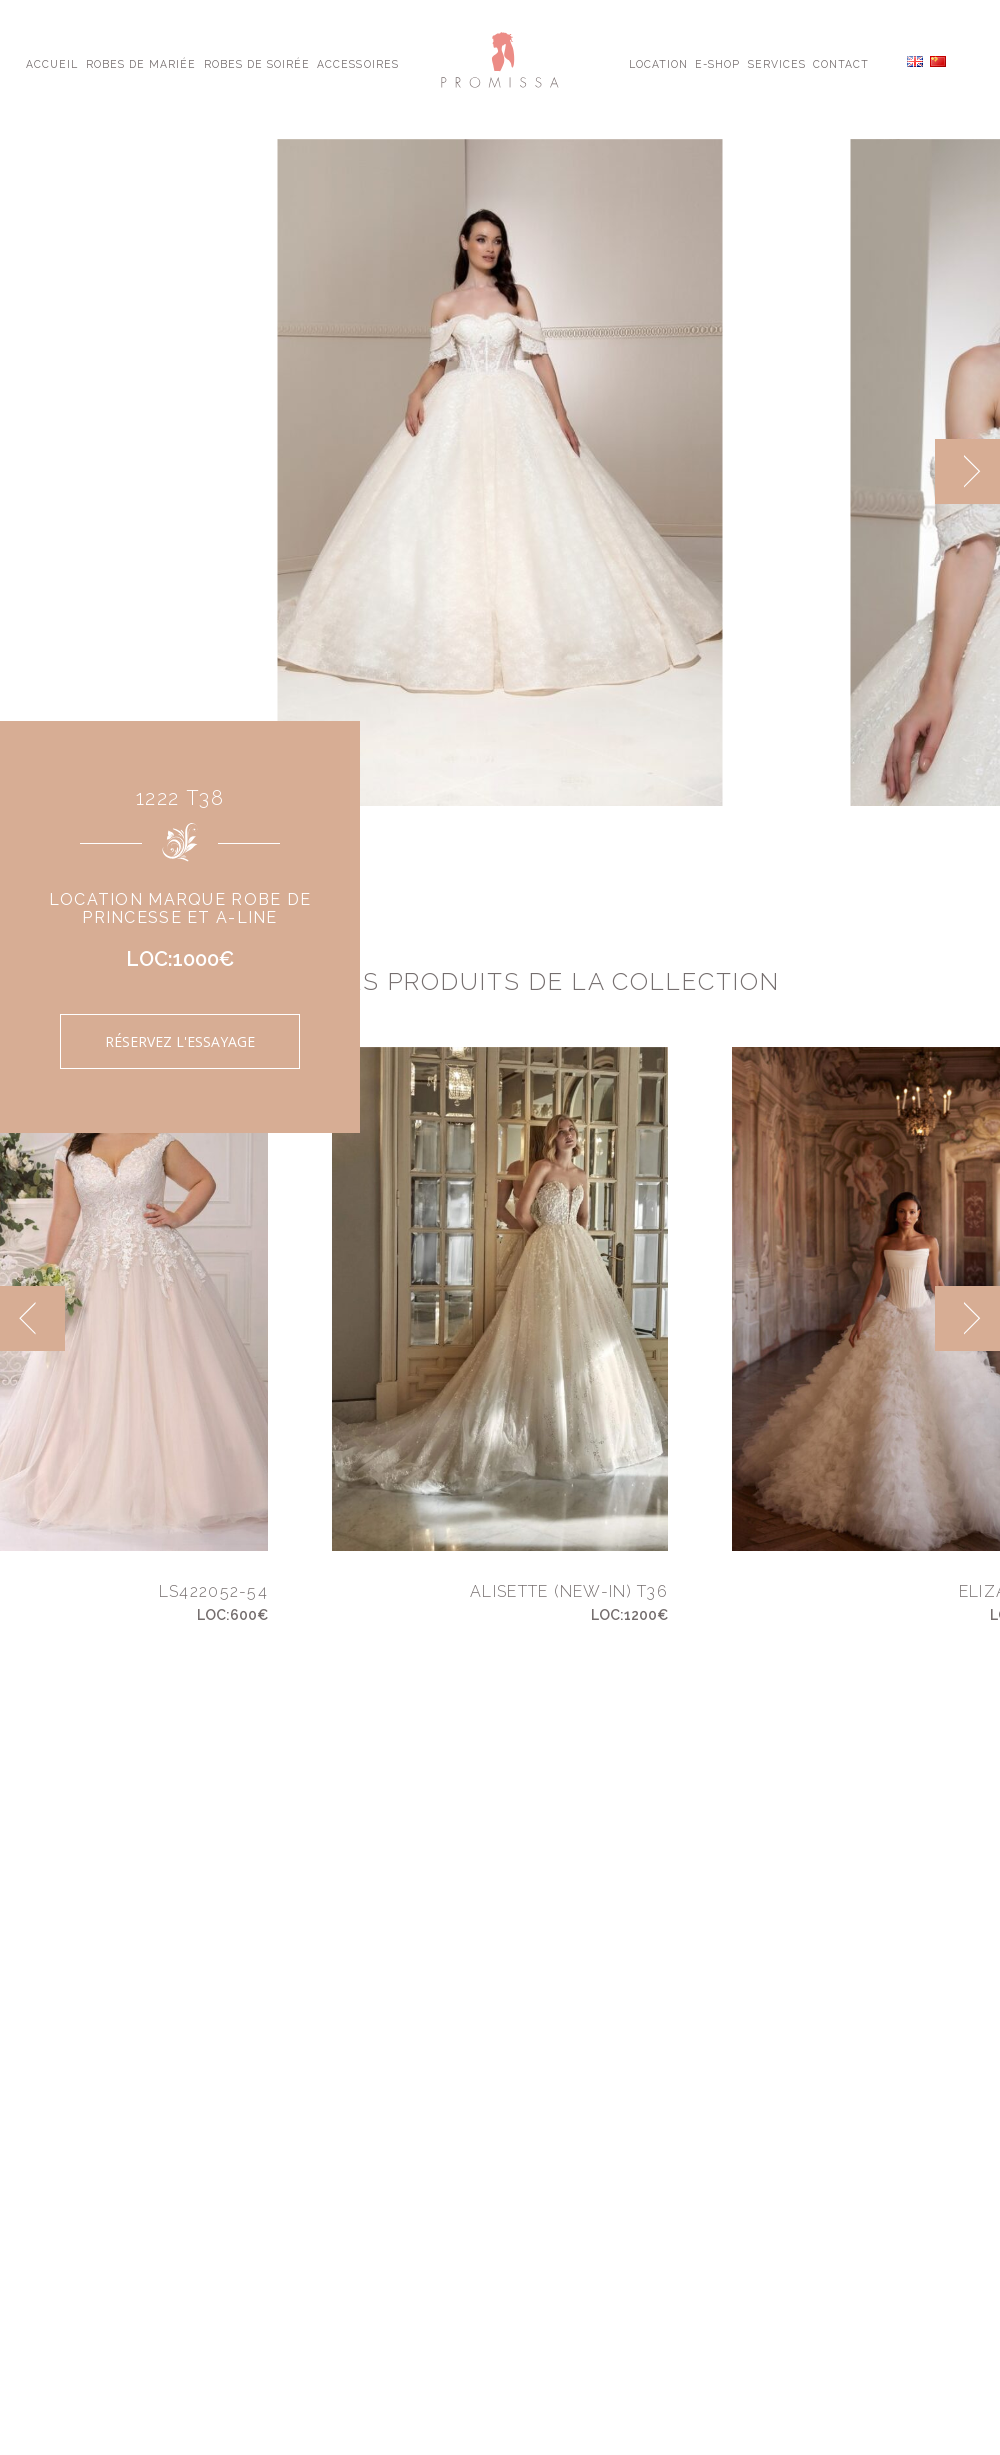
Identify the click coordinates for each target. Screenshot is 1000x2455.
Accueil (52, 63)
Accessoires (357, 63)
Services (777, 63)
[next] (967, 471)
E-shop (717, 63)
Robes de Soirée (257, 63)
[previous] (32, 1318)
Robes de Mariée (141, 63)
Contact (841, 63)
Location (658, 63)
